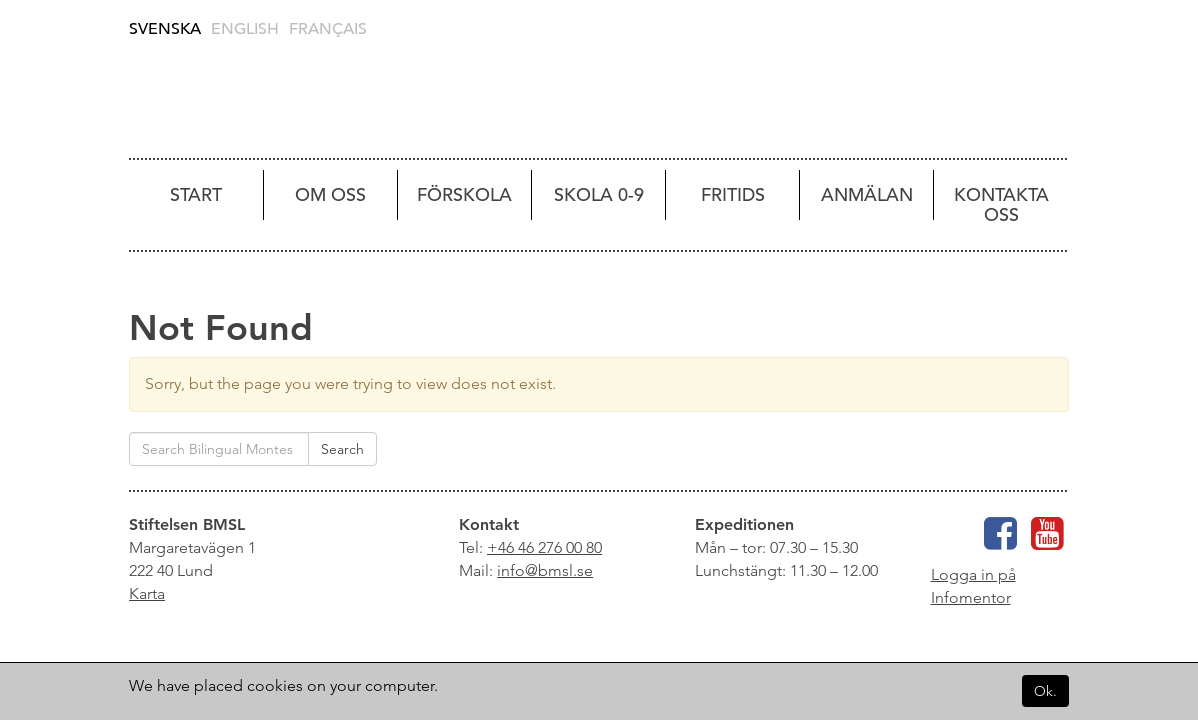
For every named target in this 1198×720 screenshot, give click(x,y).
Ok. (1045, 691)
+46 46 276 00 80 (544, 547)
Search (342, 449)
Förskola (464, 194)
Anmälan (867, 194)
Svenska (165, 29)
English (245, 29)
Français (328, 29)
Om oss (330, 194)
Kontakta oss (1001, 204)
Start (196, 194)
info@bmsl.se (545, 570)
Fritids (733, 194)
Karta (147, 593)
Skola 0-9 (599, 194)
